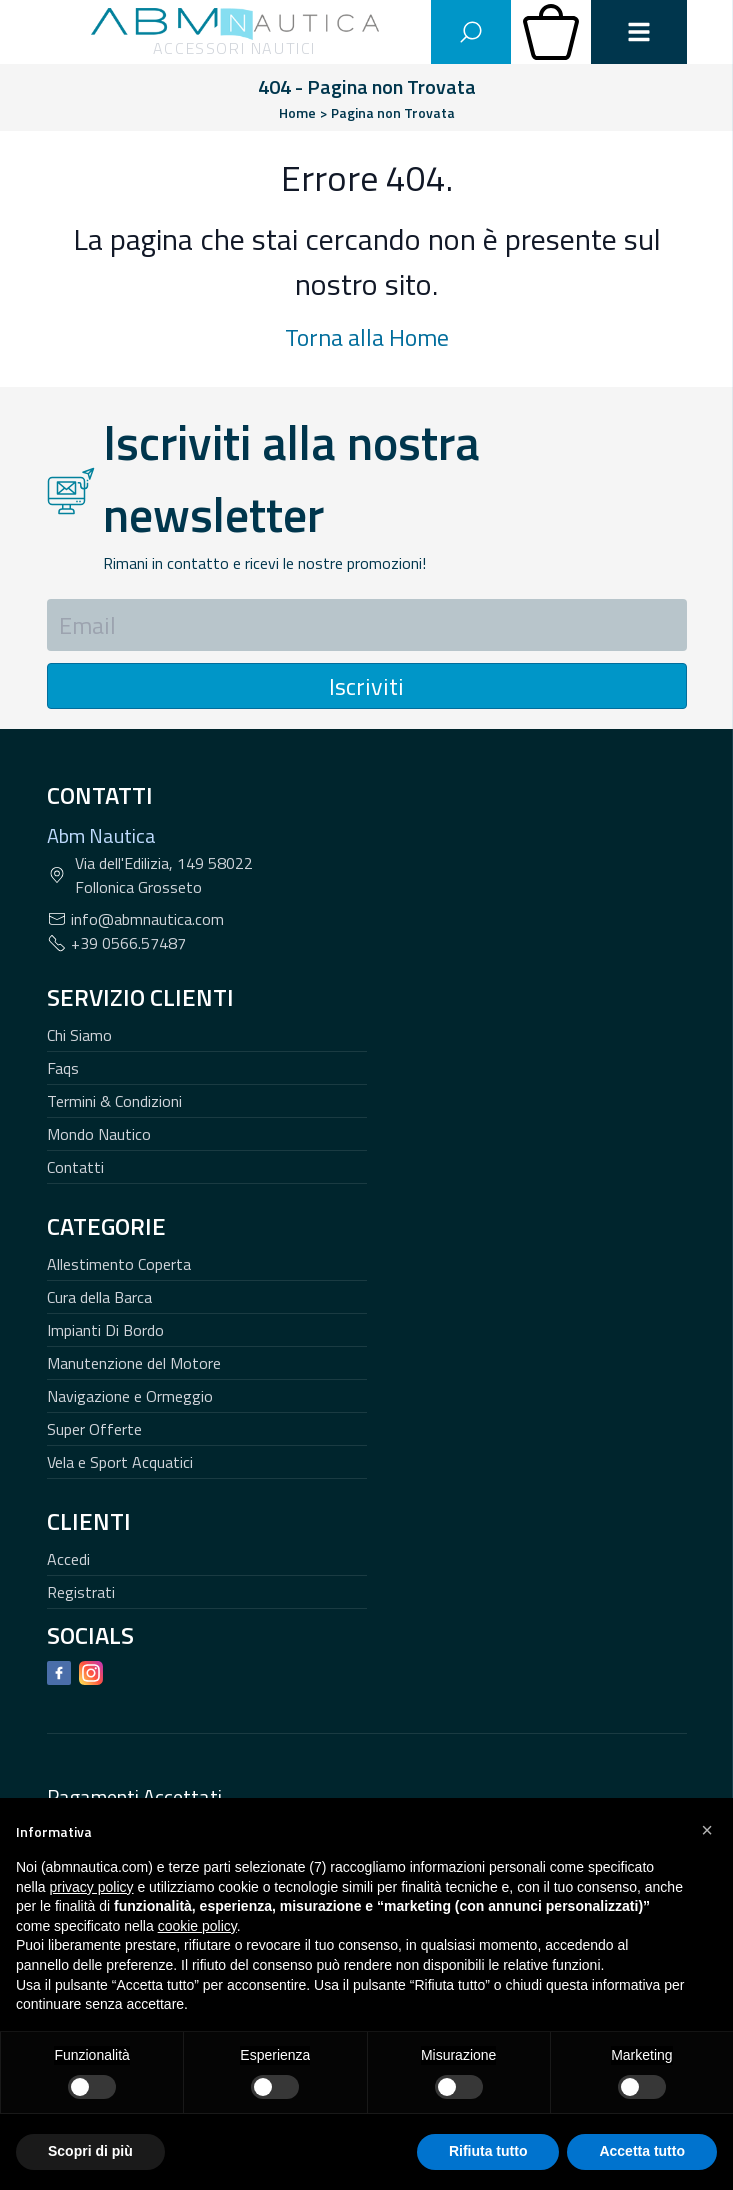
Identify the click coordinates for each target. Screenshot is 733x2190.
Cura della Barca (99, 1297)
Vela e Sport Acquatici (120, 1462)
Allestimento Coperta (119, 1264)
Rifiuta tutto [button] (488, 2151)
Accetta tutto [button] (642, 2151)
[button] (707, 1830)
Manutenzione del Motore (134, 1363)
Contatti (75, 1167)
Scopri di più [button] (90, 2151)
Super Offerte (94, 1429)
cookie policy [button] (197, 1926)
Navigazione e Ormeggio (130, 1396)
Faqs (63, 1068)
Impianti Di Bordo (105, 1330)
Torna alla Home (367, 337)
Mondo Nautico (99, 1134)
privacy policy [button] (91, 1887)
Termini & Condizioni (114, 1101)
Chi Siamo (79, 1035)
